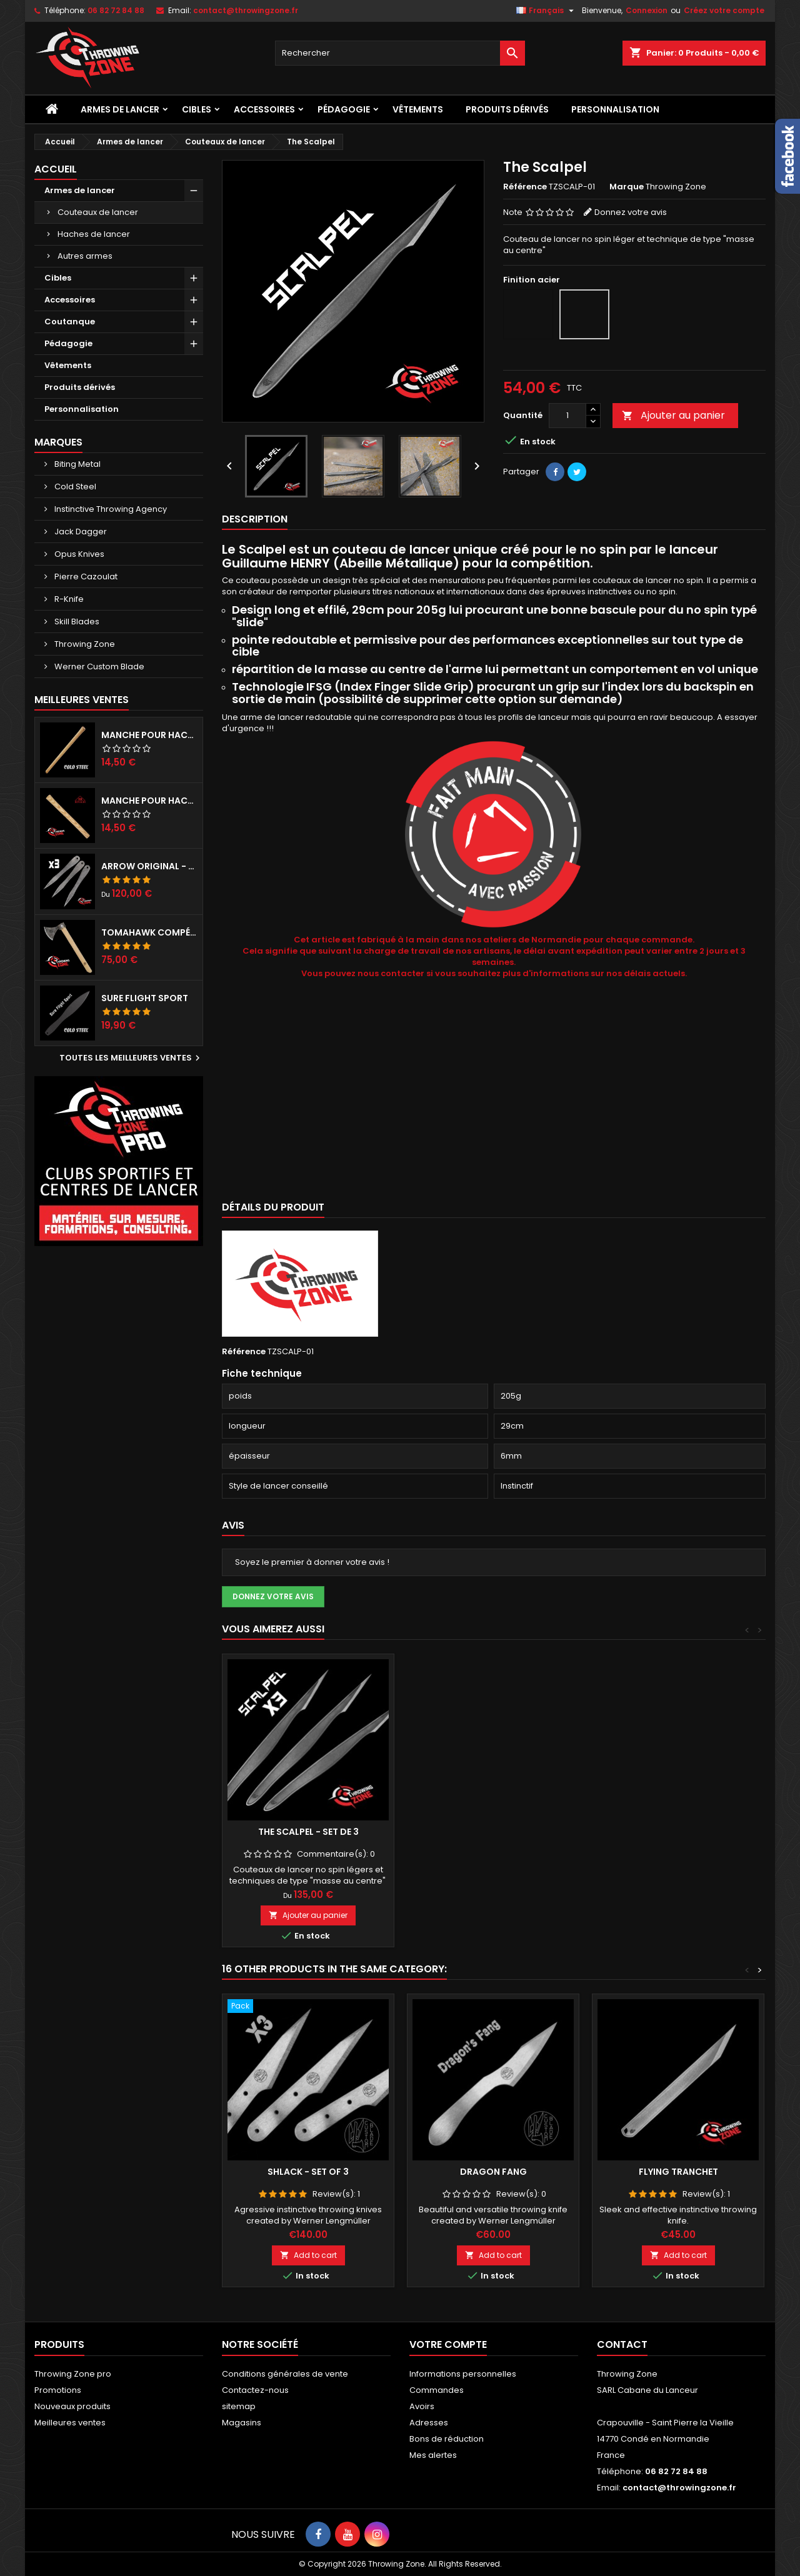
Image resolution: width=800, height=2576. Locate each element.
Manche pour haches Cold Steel (149, 735)
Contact (622, 2344)
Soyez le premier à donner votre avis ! (312, 1562)
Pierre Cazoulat (85, 576)
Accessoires (264, 109)
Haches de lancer (94, 234)
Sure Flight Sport (144, 998)
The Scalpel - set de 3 (308, 1831)
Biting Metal (76, 464)
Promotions (57, 2390)
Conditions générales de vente (285, 2374)
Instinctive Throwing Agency (109, 509)
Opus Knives (78, 554)
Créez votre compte (724, 10)
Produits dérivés (507, 109)
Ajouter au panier (673, 415)
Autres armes (85, 256)
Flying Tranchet (678, 2171)
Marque (626, 186)
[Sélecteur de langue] (546, 10)
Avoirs (421, 2406)
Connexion (647, 10)
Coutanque (69, 321)
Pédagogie (344, 109)
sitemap (239, 2406)
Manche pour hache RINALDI (149, 801)
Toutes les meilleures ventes (131, 1058)
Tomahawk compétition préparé (149, 932)
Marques (58, 442)
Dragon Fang (493, 2171)
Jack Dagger (79, 531)
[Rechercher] (400, 53)
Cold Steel (74, 486)
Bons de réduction (446, 2439)
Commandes (436, 2390)
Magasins (241, 2423)
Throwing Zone (83, 644)
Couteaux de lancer (98, 212)
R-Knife (68, 599)
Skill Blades (75, 621)
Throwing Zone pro (72, 2374)
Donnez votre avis (630, 212)
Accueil (55, 169)
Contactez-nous (255, 2390)
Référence (525, 186)
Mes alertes (433, 2455)
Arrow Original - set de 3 (149, 866)
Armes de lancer (120, 109)
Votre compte (448, 2344)
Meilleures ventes (70, 2423)
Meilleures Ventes (81, 699)
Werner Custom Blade (98, 666)
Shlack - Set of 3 (308, 2171)
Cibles (196, 109)
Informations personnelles (462, 2374)
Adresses (428, 2423)
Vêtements (417, 109)
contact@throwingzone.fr (245, 10)
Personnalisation (615, 109)
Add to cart (308, 2255)
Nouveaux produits (72, 2406)
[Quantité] (567, 415)
